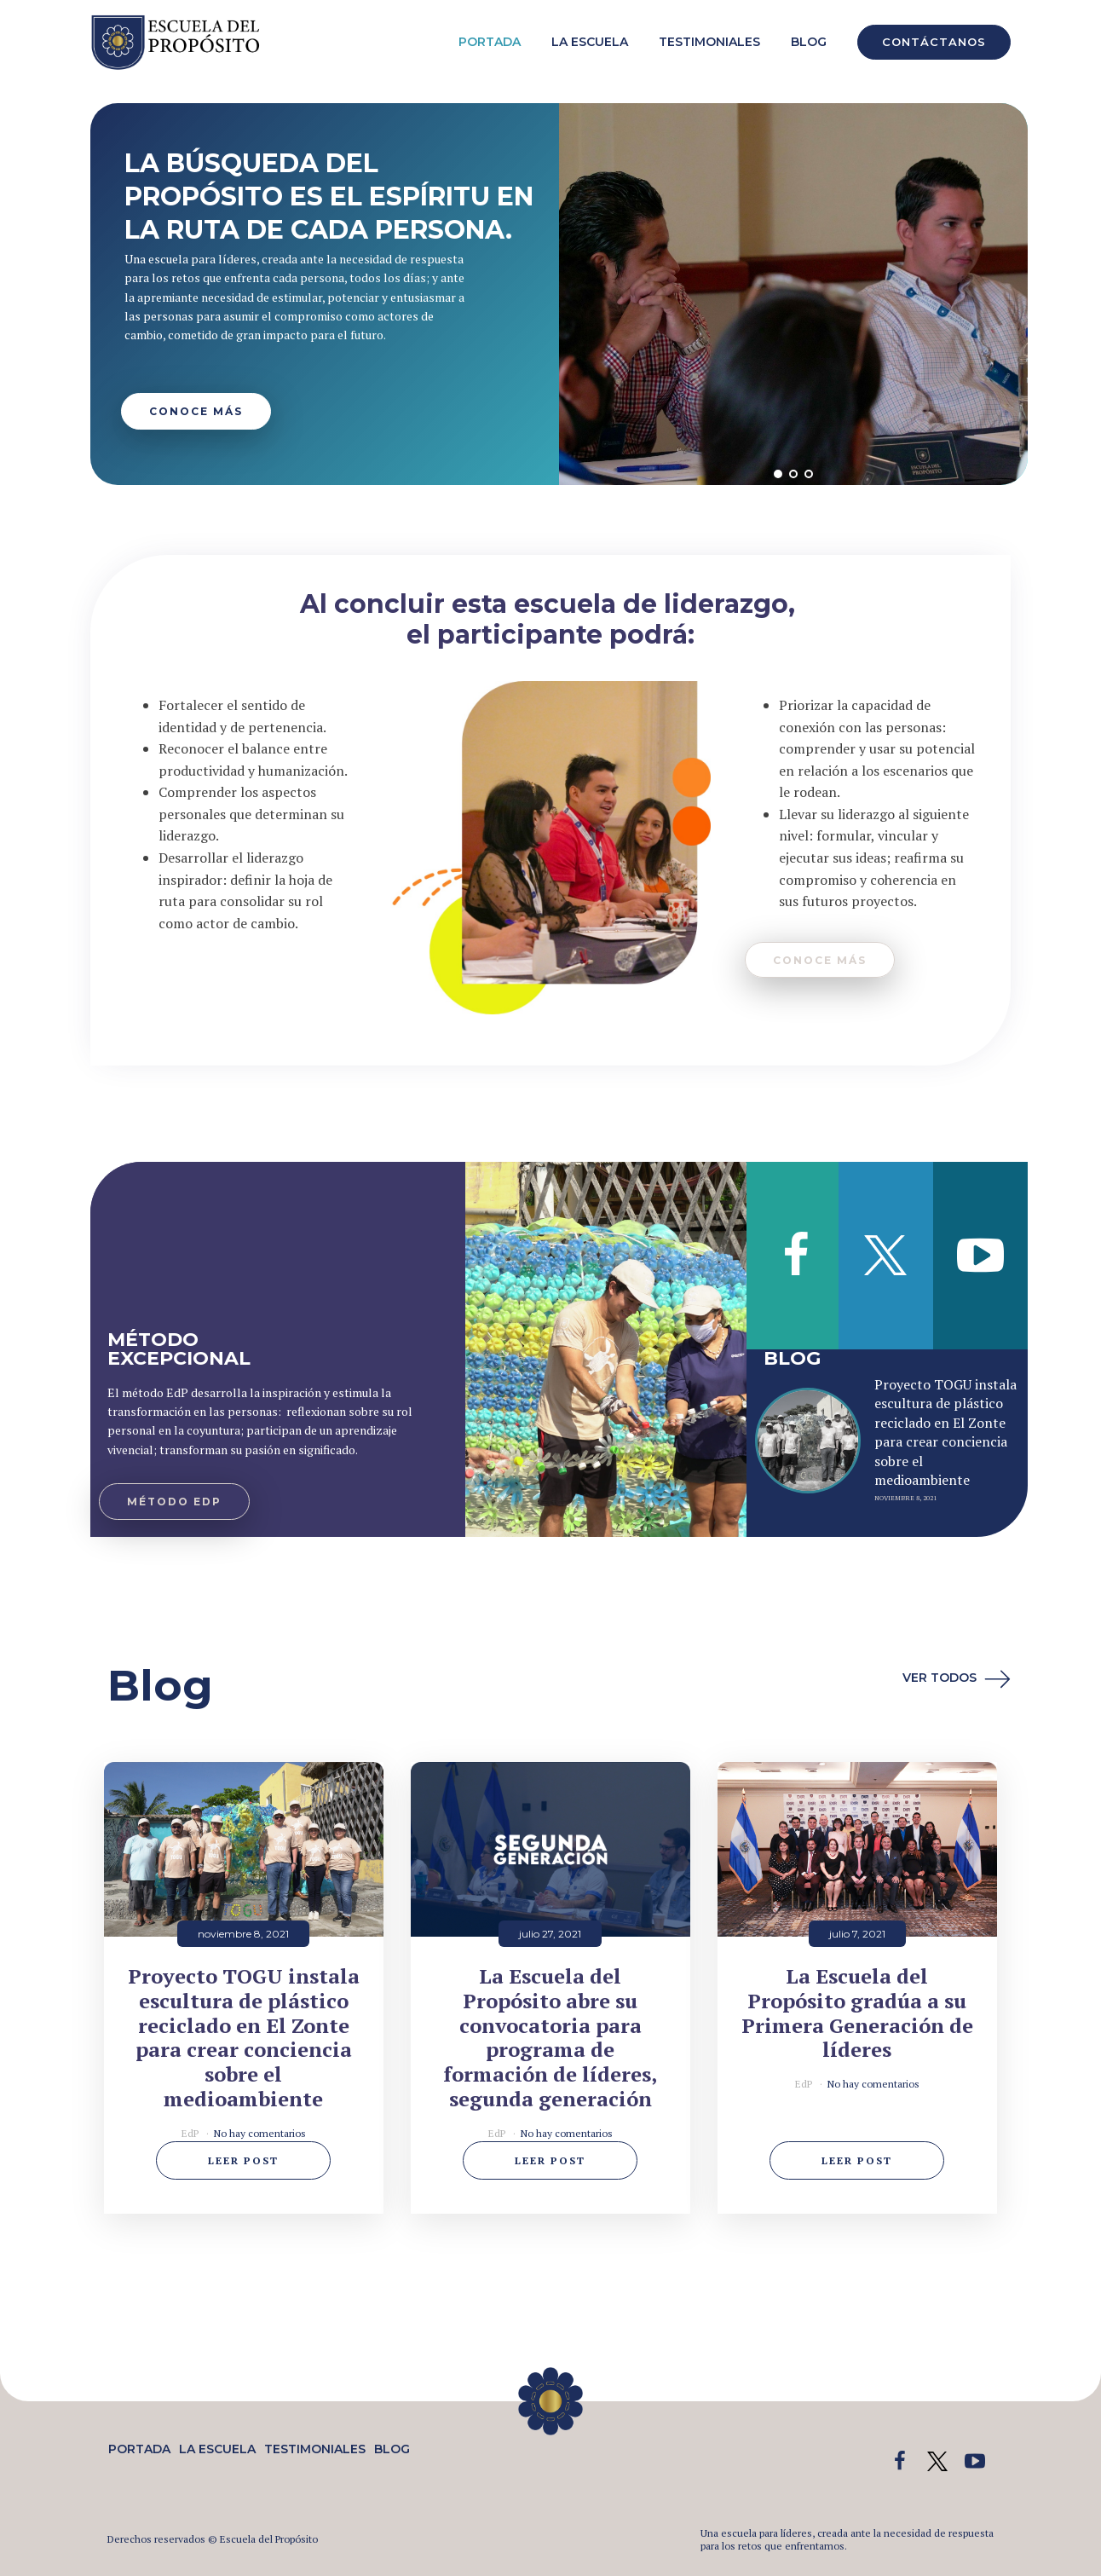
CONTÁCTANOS (934, 42)
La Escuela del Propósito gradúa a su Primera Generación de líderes (857, 2013)
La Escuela (589, 41)
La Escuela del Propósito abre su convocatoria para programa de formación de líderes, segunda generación (550, 2037)
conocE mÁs (820, 960)
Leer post (243, 2160)
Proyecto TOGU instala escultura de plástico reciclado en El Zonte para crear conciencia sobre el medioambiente (945, 1432)
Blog (809, 41)
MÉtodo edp (174, 1501)
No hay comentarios (260, 2133)
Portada (489, 41)
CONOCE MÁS (196, 411)
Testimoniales (709, 41)
